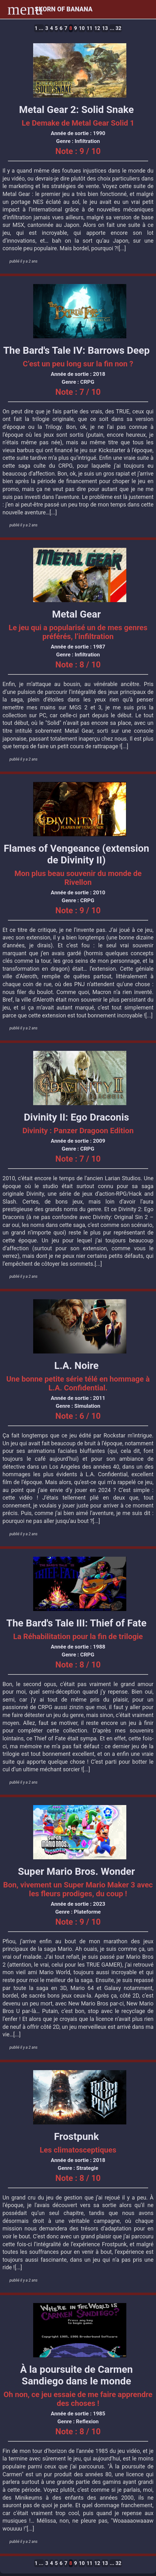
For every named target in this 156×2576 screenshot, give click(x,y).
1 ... (39, 28)
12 (97, 28)
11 (89, 28)
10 (82, 28)
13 (105, 28)
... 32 (116, 28)
